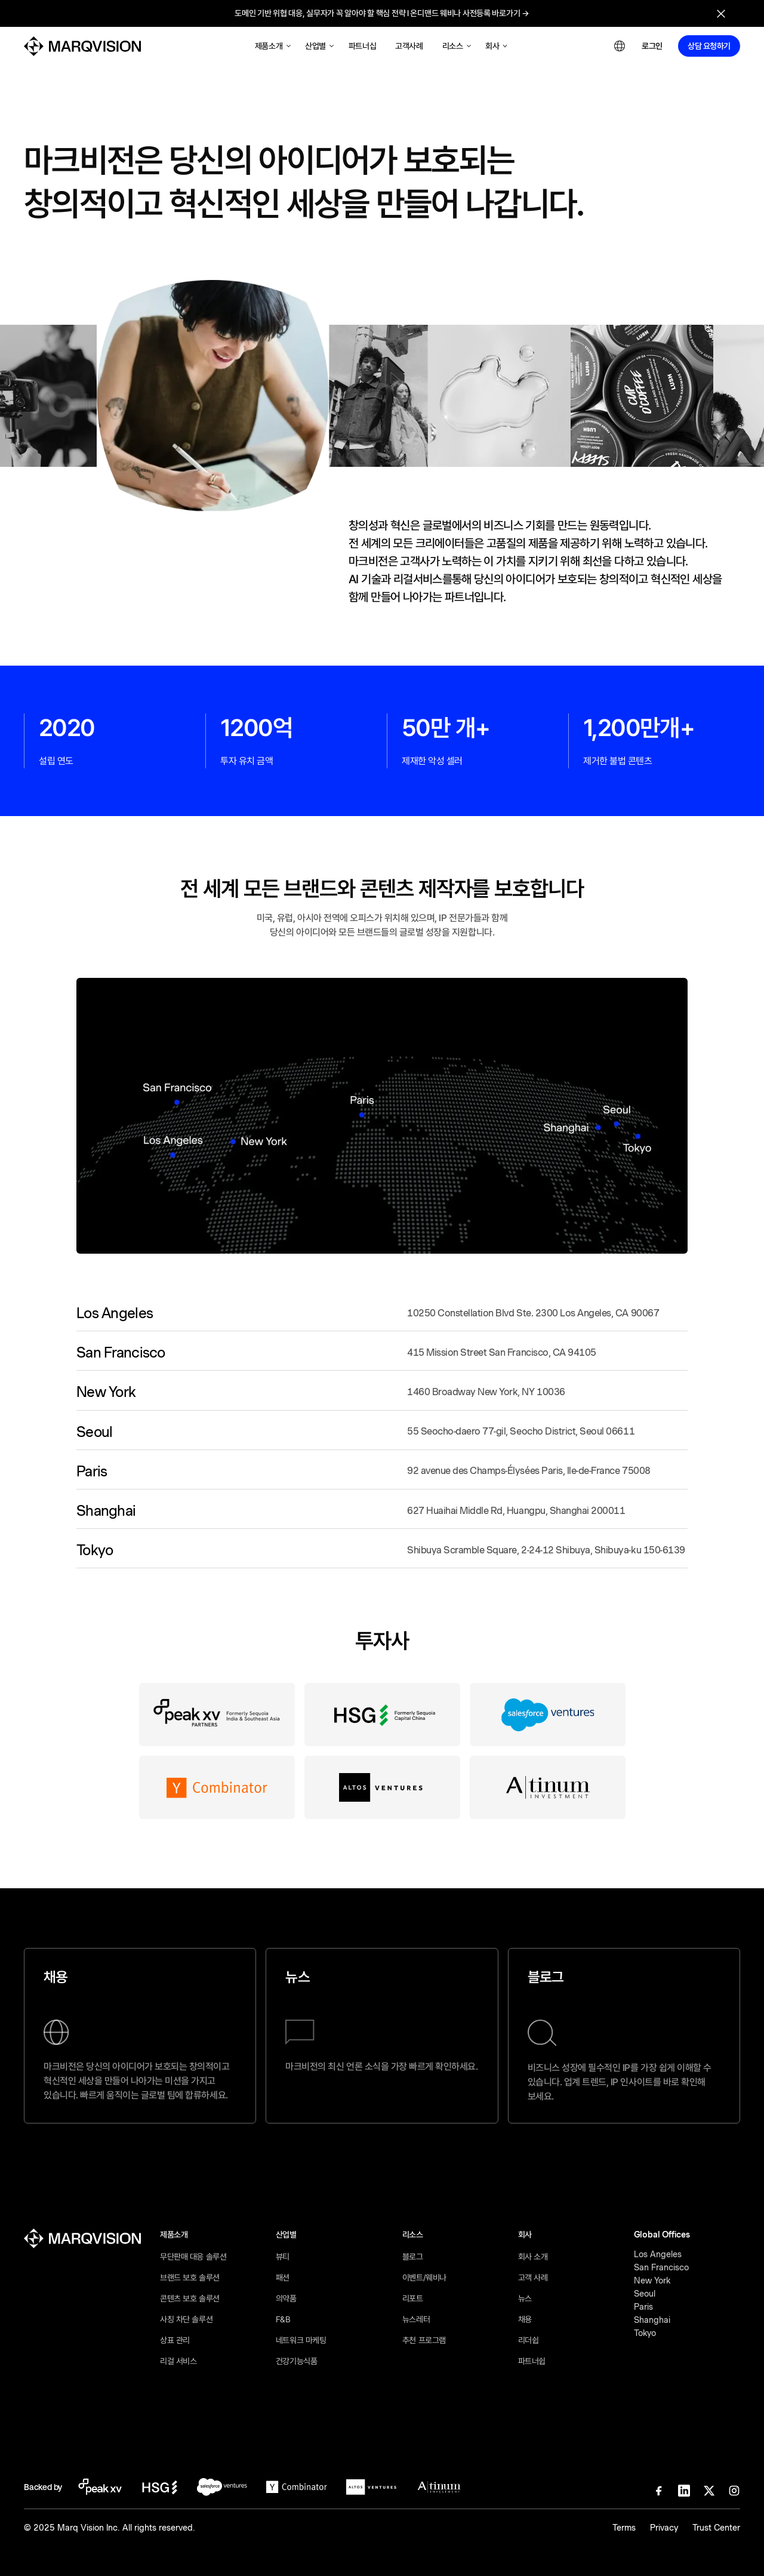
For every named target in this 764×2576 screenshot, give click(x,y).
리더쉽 (528, 2340)
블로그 (412, 2256)
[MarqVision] (82, 46)
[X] (709, 2491)
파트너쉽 (532, 2361)
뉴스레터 (416, 2319)
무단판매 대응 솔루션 (193, 2256)
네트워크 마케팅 (301, 2340)
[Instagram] (734, 2491)
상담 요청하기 (709, 46)
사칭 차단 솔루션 (186, 2319)
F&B (283, 2319)
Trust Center (716, 2527)
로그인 (652, 46)
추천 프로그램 (424, 2340)
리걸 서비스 (178, 2361)
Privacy (664, 2527)
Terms (624, 2527)
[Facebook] (659, 2491)
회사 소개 (533, 2256)
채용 (525, 2319)
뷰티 (282, 2256)
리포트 (412, 2298)
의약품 (286, 2298)
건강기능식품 (296, 2361)
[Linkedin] (684, 2491)
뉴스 (525, 2298)
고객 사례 (533, 2277)
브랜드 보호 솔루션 (190, 2277)
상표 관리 (175, 2340)
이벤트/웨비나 (424, 2277)
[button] (273, 46)
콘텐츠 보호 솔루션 (190, 2298)
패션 (282, 2277)
